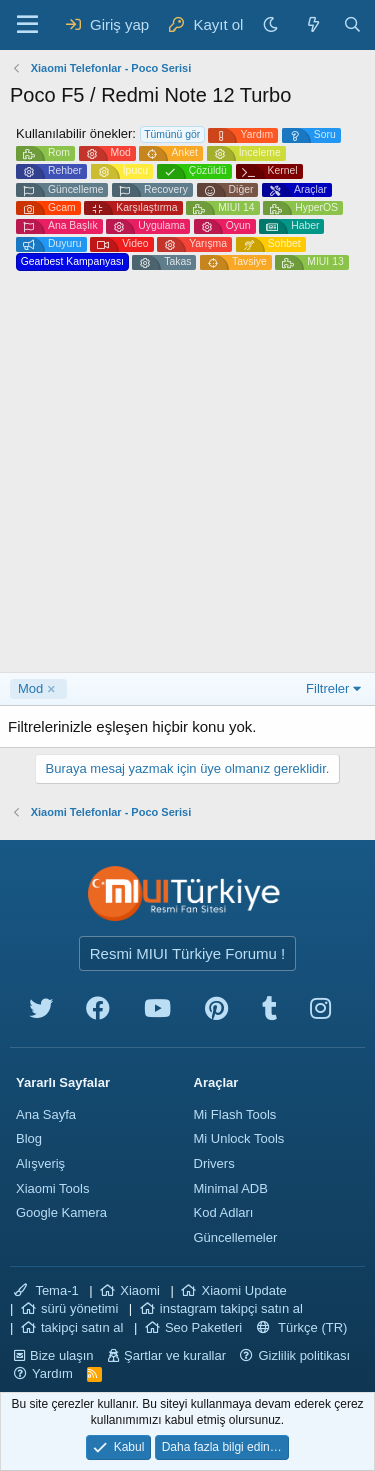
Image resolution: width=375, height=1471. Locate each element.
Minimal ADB (231, 1188)
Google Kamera (61, 1212)
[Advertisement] (187, 474)
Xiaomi (140, 1290)
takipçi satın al (82, 1327)
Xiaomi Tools (52, 1188)
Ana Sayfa (46, 1114)
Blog (29, 1138)
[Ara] (352, 24)
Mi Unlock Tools (239, 1138)
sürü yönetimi (79, 1308)
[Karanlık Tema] (273, 24)
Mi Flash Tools (235, 1114)
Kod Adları (224, 1212)
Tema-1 (46, 1290)
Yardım (52, 1373)
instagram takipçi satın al (231, 1308)
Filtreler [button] (327, 688)
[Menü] (27, 25)
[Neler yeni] (312, 24)
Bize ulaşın (62, 1355)
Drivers (214, 1163)
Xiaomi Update (243, 1290)
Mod (30, 688)
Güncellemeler (236, 1237)
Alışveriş (40, 1163)
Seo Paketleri (203, 1327)
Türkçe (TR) (302, 1327)
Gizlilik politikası (304, 1355)
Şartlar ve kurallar (175, 1355)
